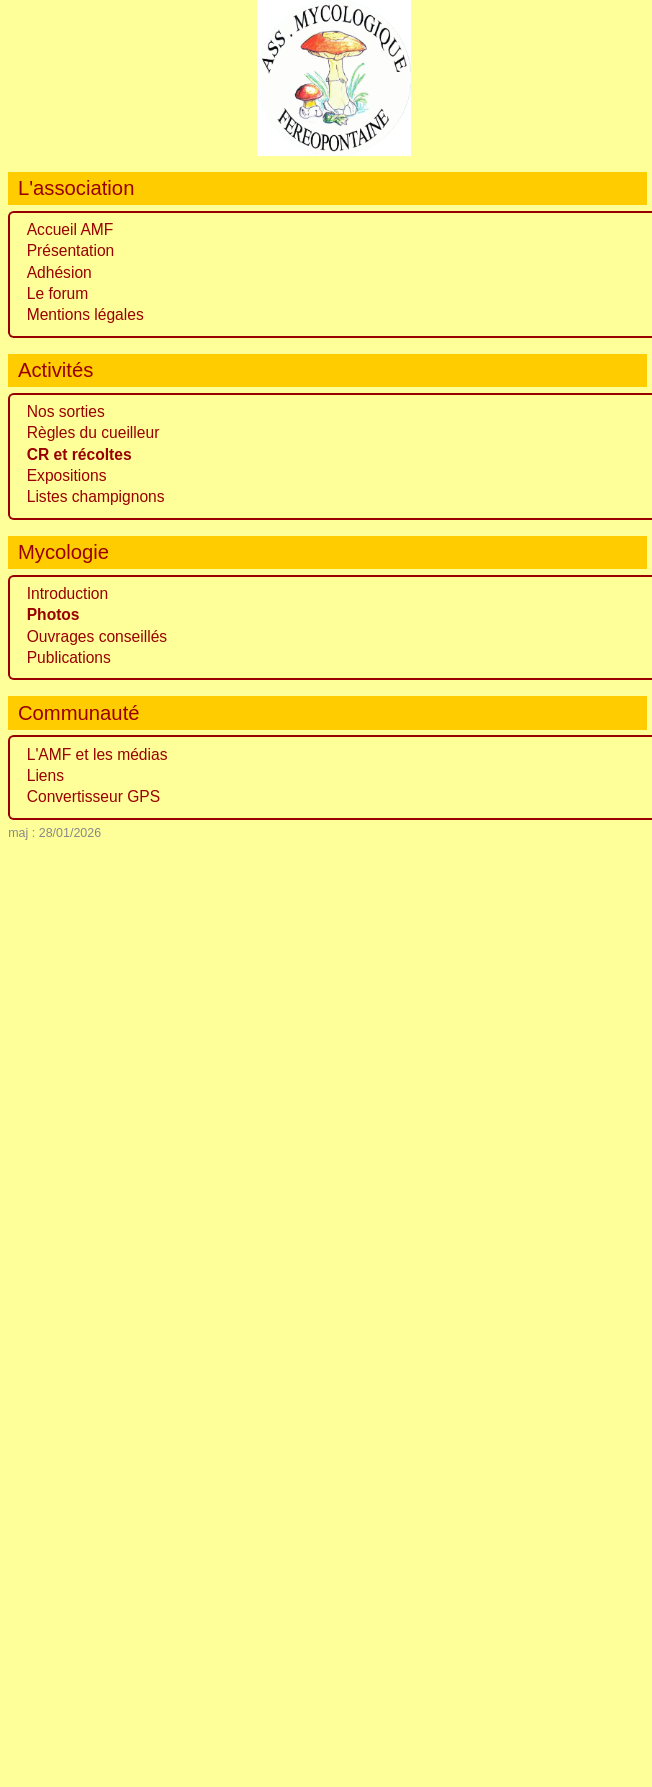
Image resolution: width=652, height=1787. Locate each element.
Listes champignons (96, 496)
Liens (45, 775)
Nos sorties (66, 411)
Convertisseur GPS (93, 796)
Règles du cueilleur (93, 432)
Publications (69, 657)
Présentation (71, 250)
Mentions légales (85, 314)
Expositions (67, 475)
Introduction (68, 593)
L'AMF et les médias (97, 754)
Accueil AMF (70, 229)
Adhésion (59, 272)
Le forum (58, 293)
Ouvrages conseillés (97, 636)
